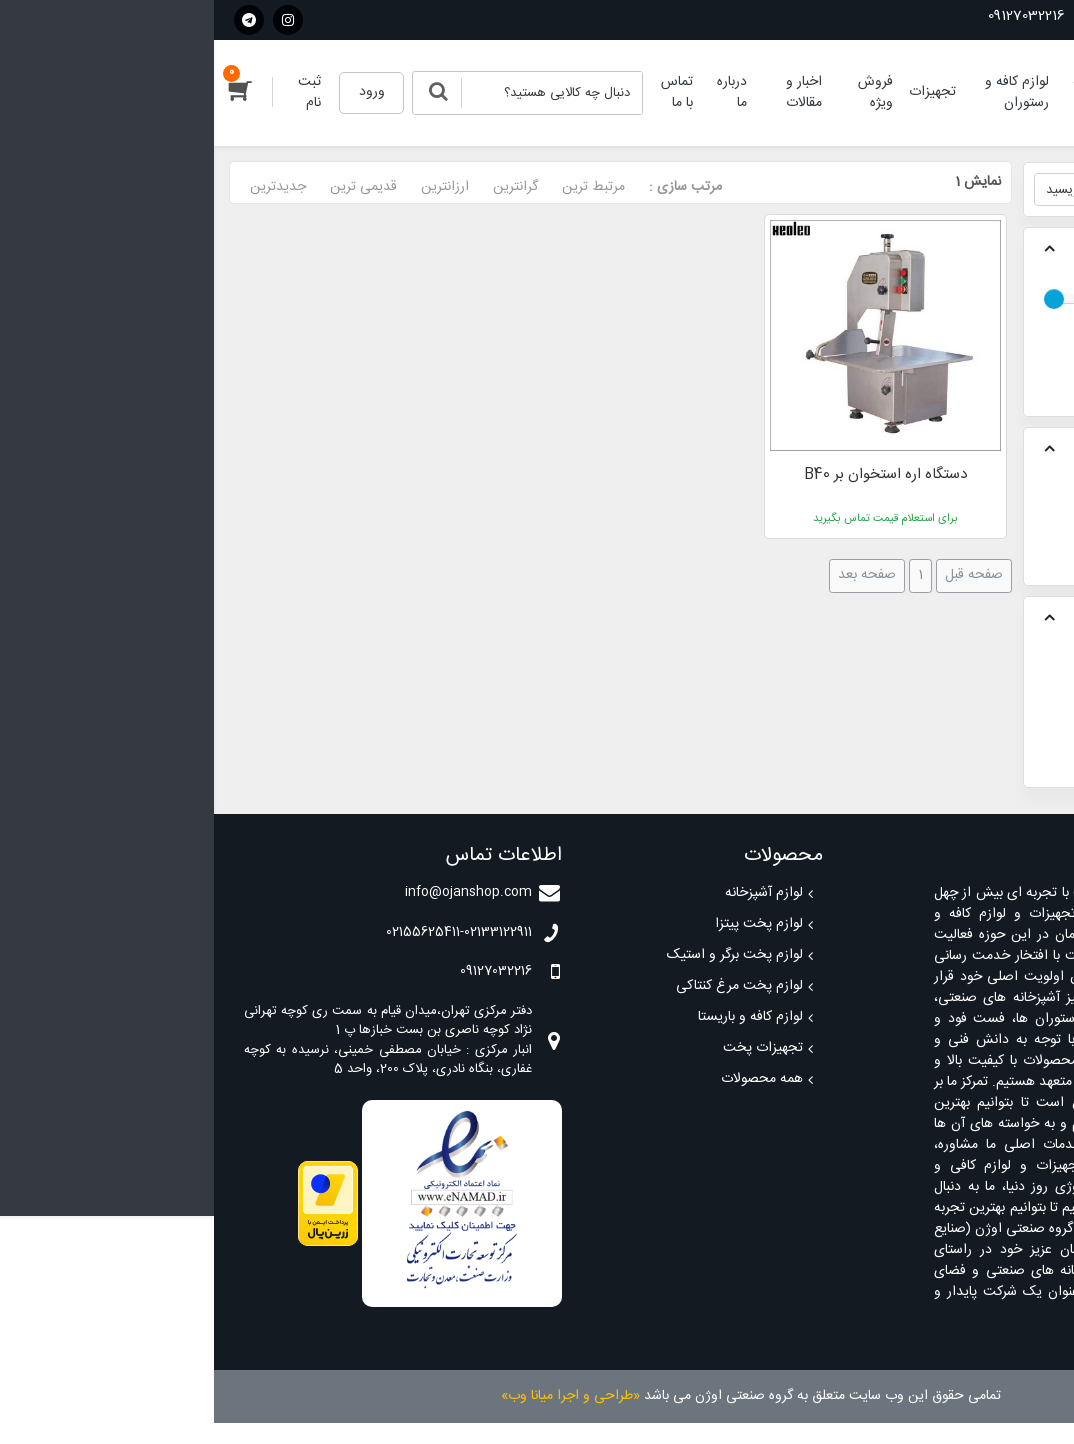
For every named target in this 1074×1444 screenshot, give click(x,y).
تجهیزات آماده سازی (972, 530)
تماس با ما (463, 92)
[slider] (840, 299)
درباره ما (518, 92)
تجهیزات (1005, 509)
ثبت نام (95, 92)
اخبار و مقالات (590, 92)
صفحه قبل (760, 575)
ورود (158, 92)
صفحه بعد (653, 575)
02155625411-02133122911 (969, 16)
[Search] (338, 93)
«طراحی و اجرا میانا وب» (356, 1396)
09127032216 (821, 16)
